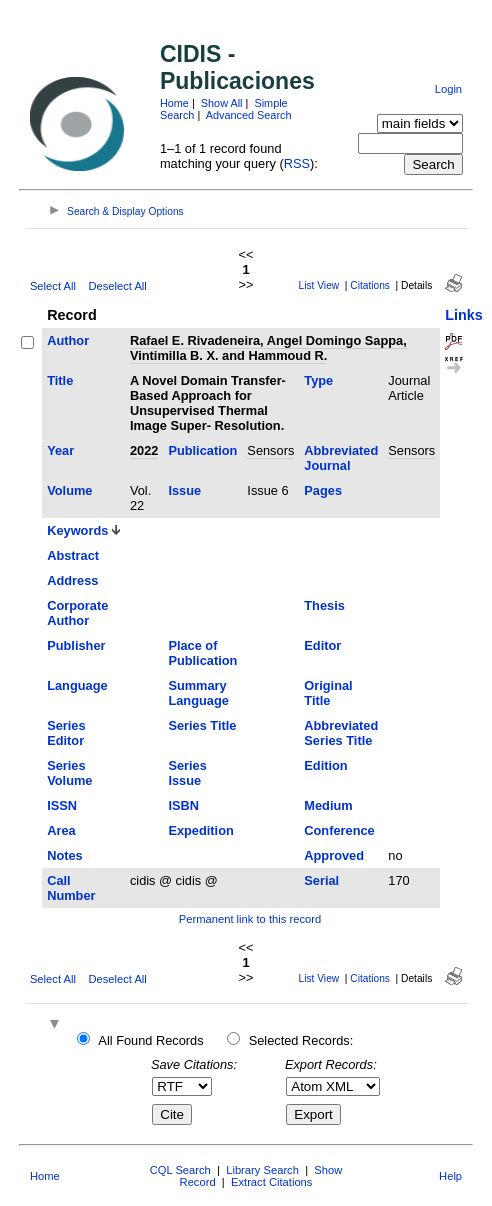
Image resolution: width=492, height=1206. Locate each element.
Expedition (200, 830)
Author (68, 340)
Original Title (328, 693)
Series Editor (66, 733)
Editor (322, 645)
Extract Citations (271, 1182)
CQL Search (180, 1170)
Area (61, 830)
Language (77, 685)
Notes (65, 855)
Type (318, 380)
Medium (328, 805)
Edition (325, 765)
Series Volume (69, 773)
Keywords (77, 530)
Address (72, 580)
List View (319, 285)
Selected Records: (301, 1040)
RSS (297, 163)
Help (450, 1176)
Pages (323, 490)
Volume (69, 490)
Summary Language (198, 693)
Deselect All (117, 286)
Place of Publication (202, 653)
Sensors (270, 450)
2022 (144, 450)
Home (174, 103)
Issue (184, 490)
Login (448, 89)
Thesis (324, 605)
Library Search (262, 1170)
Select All (53, 286)
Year (60, 450)
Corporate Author (77, 613)
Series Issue (187, 773)
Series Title (202, 725)
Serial (321, 880)
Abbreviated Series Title (341, 733)
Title (60, 380)
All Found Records (150, 1040)
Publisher (76, 645)
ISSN (62, 805)
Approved (334, 855)
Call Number (71, 888)
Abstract (73, 555)
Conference (339, 830)
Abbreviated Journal (341, 458)
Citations (370, 285)
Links (464, 315)
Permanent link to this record (250, 919)
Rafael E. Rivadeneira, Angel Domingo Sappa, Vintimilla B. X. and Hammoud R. (268, 348)
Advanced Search (249, 115)
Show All (222, 103)
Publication (202, 450)
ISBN (183, 805)
